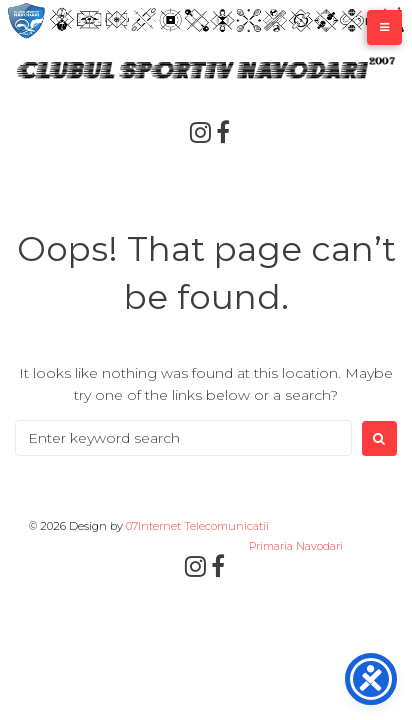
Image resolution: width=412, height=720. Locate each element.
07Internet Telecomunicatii (197, 526)
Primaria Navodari (294, 546)
